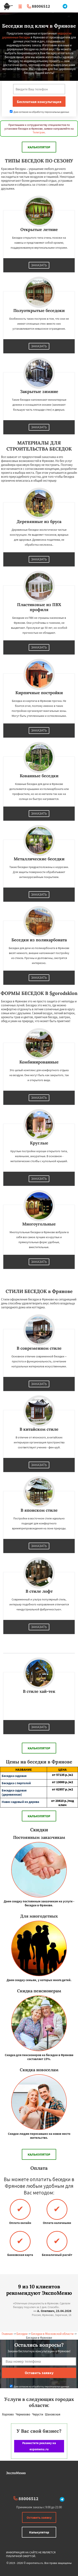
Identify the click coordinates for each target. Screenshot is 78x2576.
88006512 (41, 6)
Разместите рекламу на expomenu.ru (39, 2446)
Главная (7, 2334)
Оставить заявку (39, 2517)
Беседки (21, 2334)
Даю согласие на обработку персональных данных (39, 111)
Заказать (39, 265)
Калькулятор (39, 147)
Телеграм (39, 132)
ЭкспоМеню (16, 2472)
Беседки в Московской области (52, 2334)
